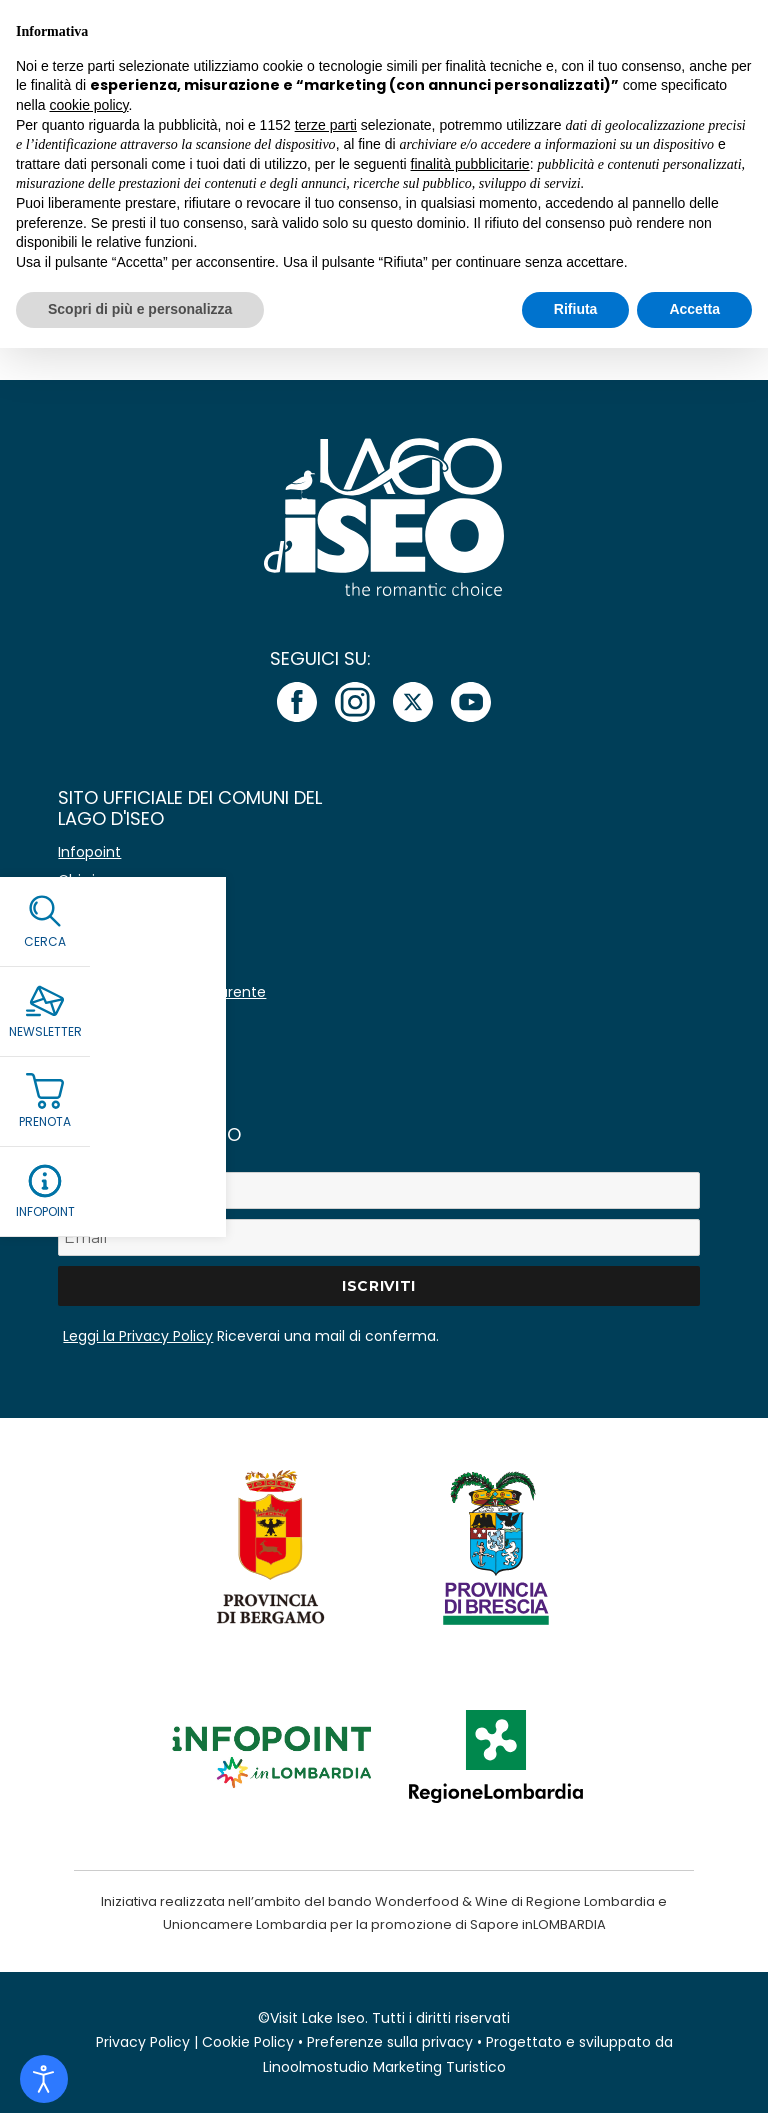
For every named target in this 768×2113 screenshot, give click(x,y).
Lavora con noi (109, 964)
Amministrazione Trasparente (162, 992)
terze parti (326, 125)
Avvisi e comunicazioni (137, 908)
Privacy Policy (143, 2042)
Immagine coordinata (134, 1048)
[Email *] (378, 1237)
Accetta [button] (694, 309)
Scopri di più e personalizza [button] (140, 309)
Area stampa (103, 1020)
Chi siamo (93, 880)
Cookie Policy (248, 2042)
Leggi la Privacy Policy (138, 1336)
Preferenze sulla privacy (390, 2042)
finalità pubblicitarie (470, 164)
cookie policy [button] (88, 105)
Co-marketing (108, 936)
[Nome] (378, 1190)
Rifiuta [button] (576, 309)
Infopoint (89, 852)
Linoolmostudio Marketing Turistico (384, 2067)
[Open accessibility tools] (44, 2079)
